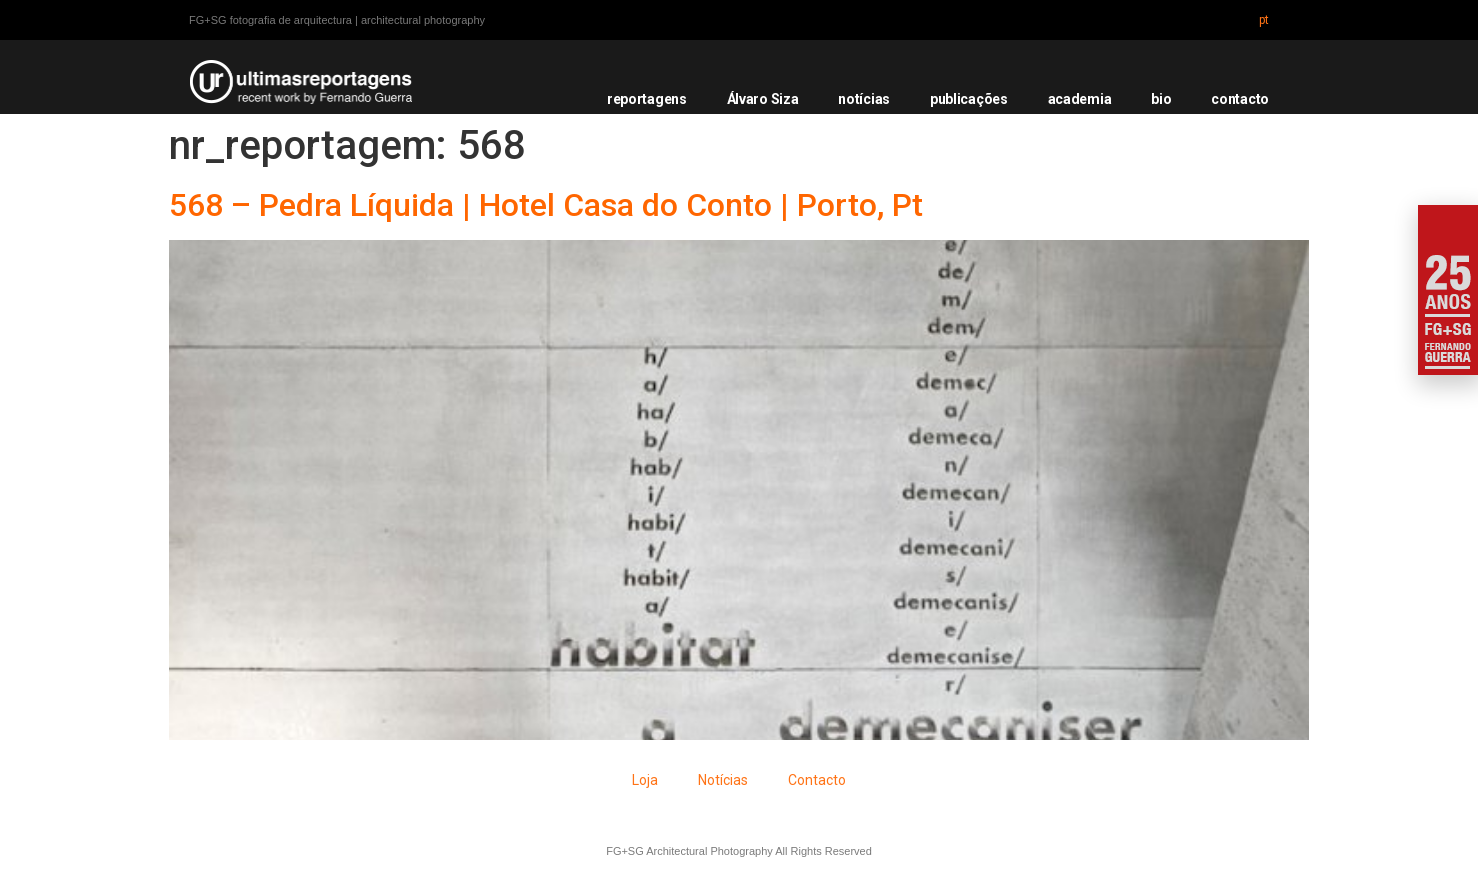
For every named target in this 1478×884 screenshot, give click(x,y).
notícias (864, 99)
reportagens (647, 99)
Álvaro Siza (763, 99)
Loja (645, 780)
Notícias (723, 780)
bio (1161, 99)
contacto (1240, 99)
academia (1080, 99)
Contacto (817, 780)
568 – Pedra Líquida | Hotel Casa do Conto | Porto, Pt (546, 205)
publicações (969, 99)
